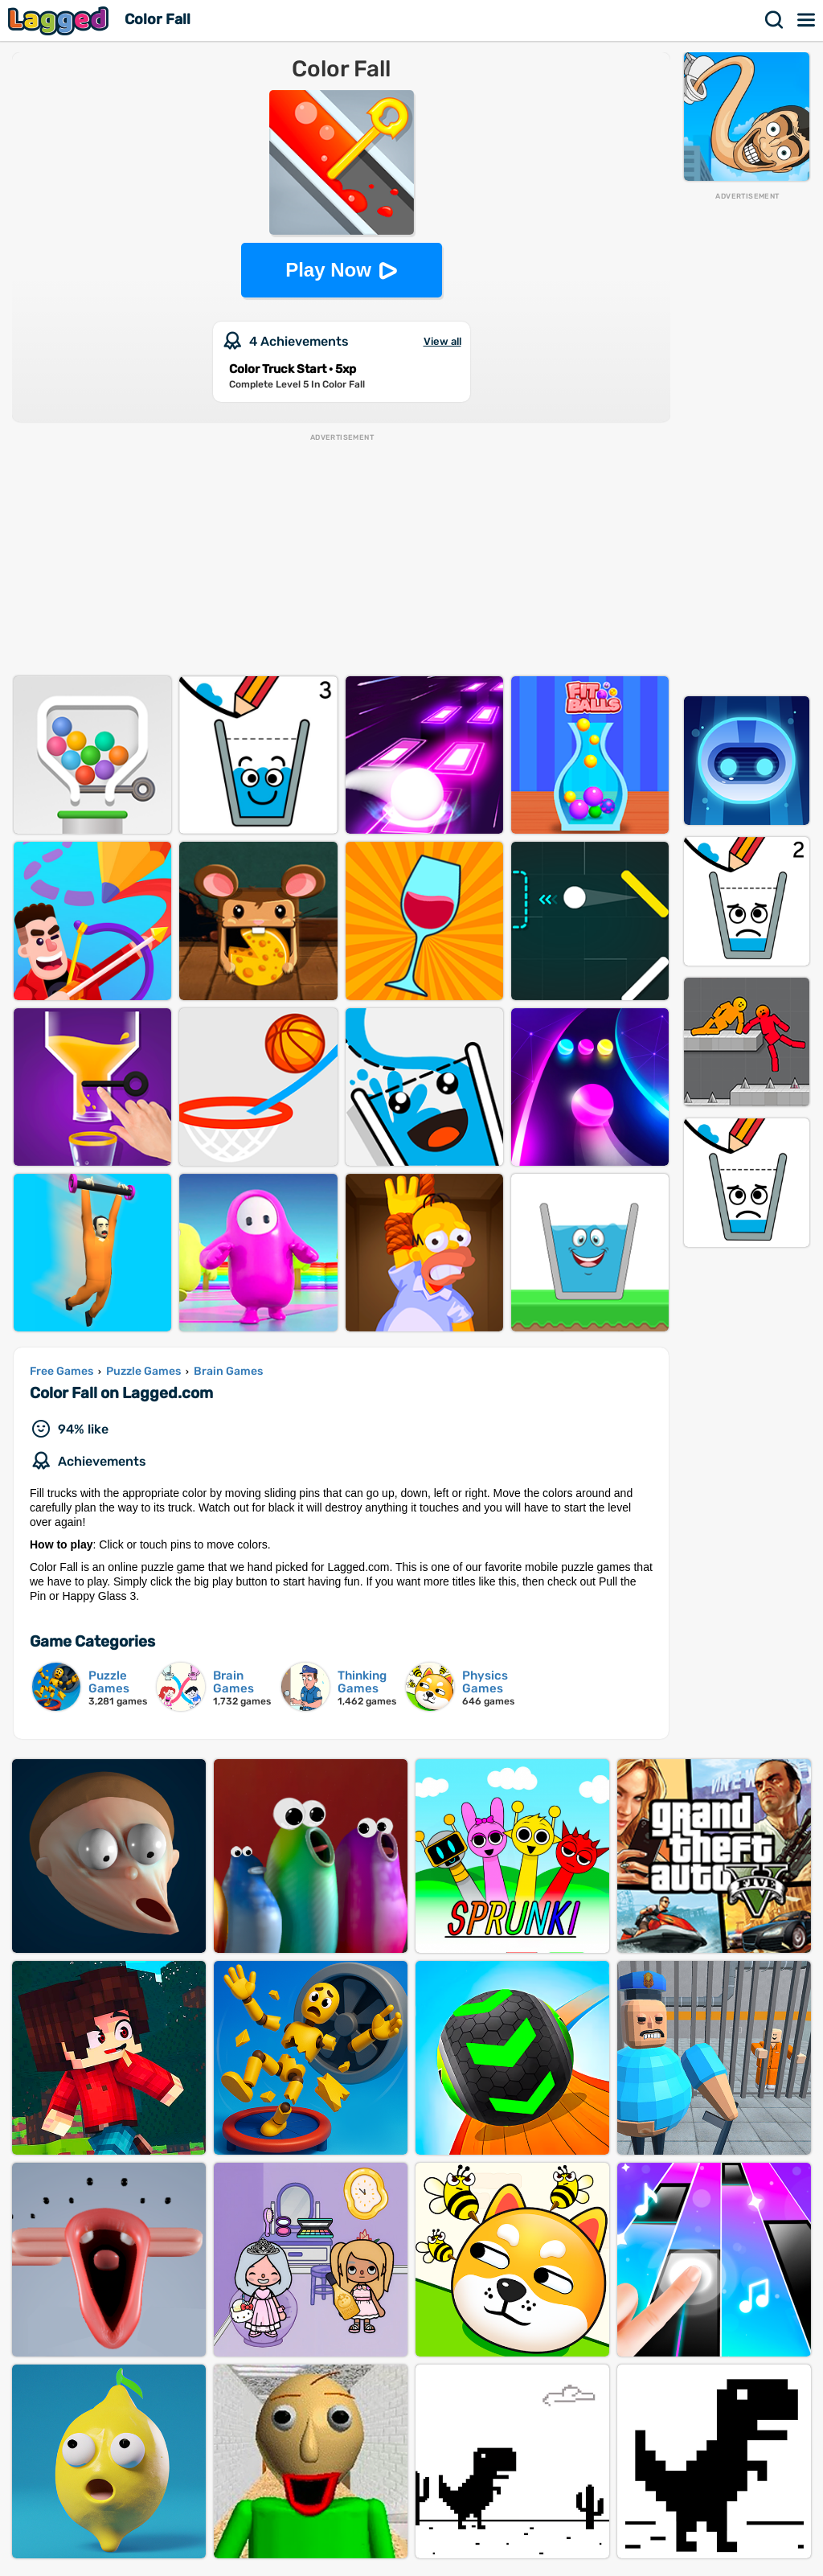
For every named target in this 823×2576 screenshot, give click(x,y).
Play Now (328, 270)
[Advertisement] (746, 443)
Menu (807, 20)
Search (775, 20)
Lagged (60, 20)
